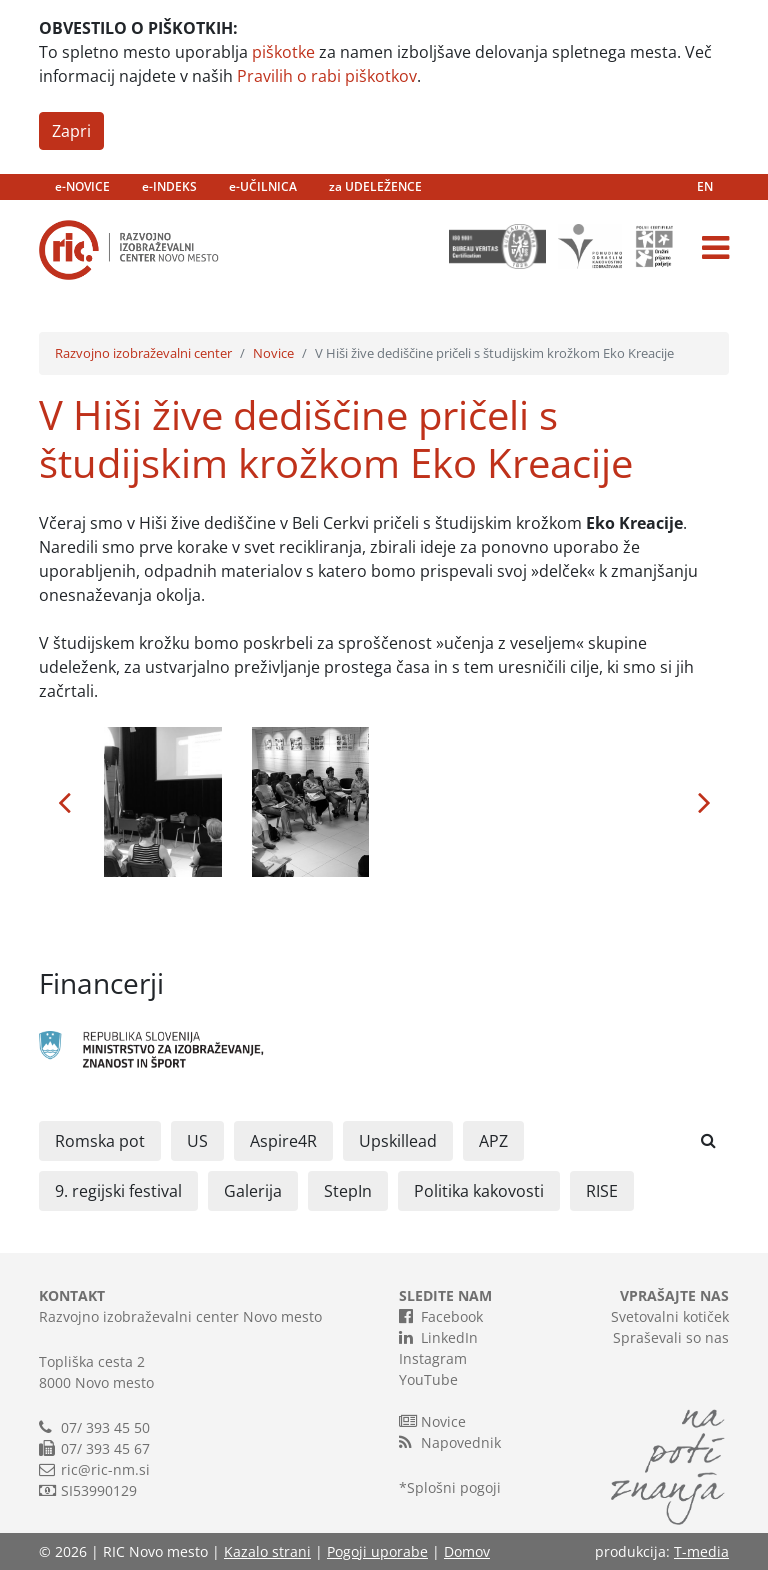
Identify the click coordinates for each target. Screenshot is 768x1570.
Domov (467, 1551)
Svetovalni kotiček (670, 1316)
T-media (701, 1551)
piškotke (283, 52)
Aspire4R (283, 1141)
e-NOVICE (82, 186)
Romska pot (100, 1141)
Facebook (441, 1316)
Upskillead (398, 1141)
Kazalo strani (267, 1551)
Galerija (253, 1191)
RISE (602, 1191)
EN (705, 186)
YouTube (428, 1379)
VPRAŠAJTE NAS (674, 1295)
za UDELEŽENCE (375, 186)
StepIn (348, 1191)
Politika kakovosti (479, 1191)
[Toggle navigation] (715, 248)
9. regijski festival (118, 1191)
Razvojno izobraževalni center (143, 353)
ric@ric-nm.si (105, 1469)
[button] (64, 802)
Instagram (433, 1358)
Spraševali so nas (671, 1337)
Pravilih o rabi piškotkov (327, 76)
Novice (273, 353)
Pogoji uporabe (377, 1551)
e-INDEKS (169, 186)
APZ (493, 1141)
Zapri (71, 131)
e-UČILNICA (263, 186)
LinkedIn (438, 1337)
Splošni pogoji (454, 1487)
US (197, 1141)
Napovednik (450, 1442)
